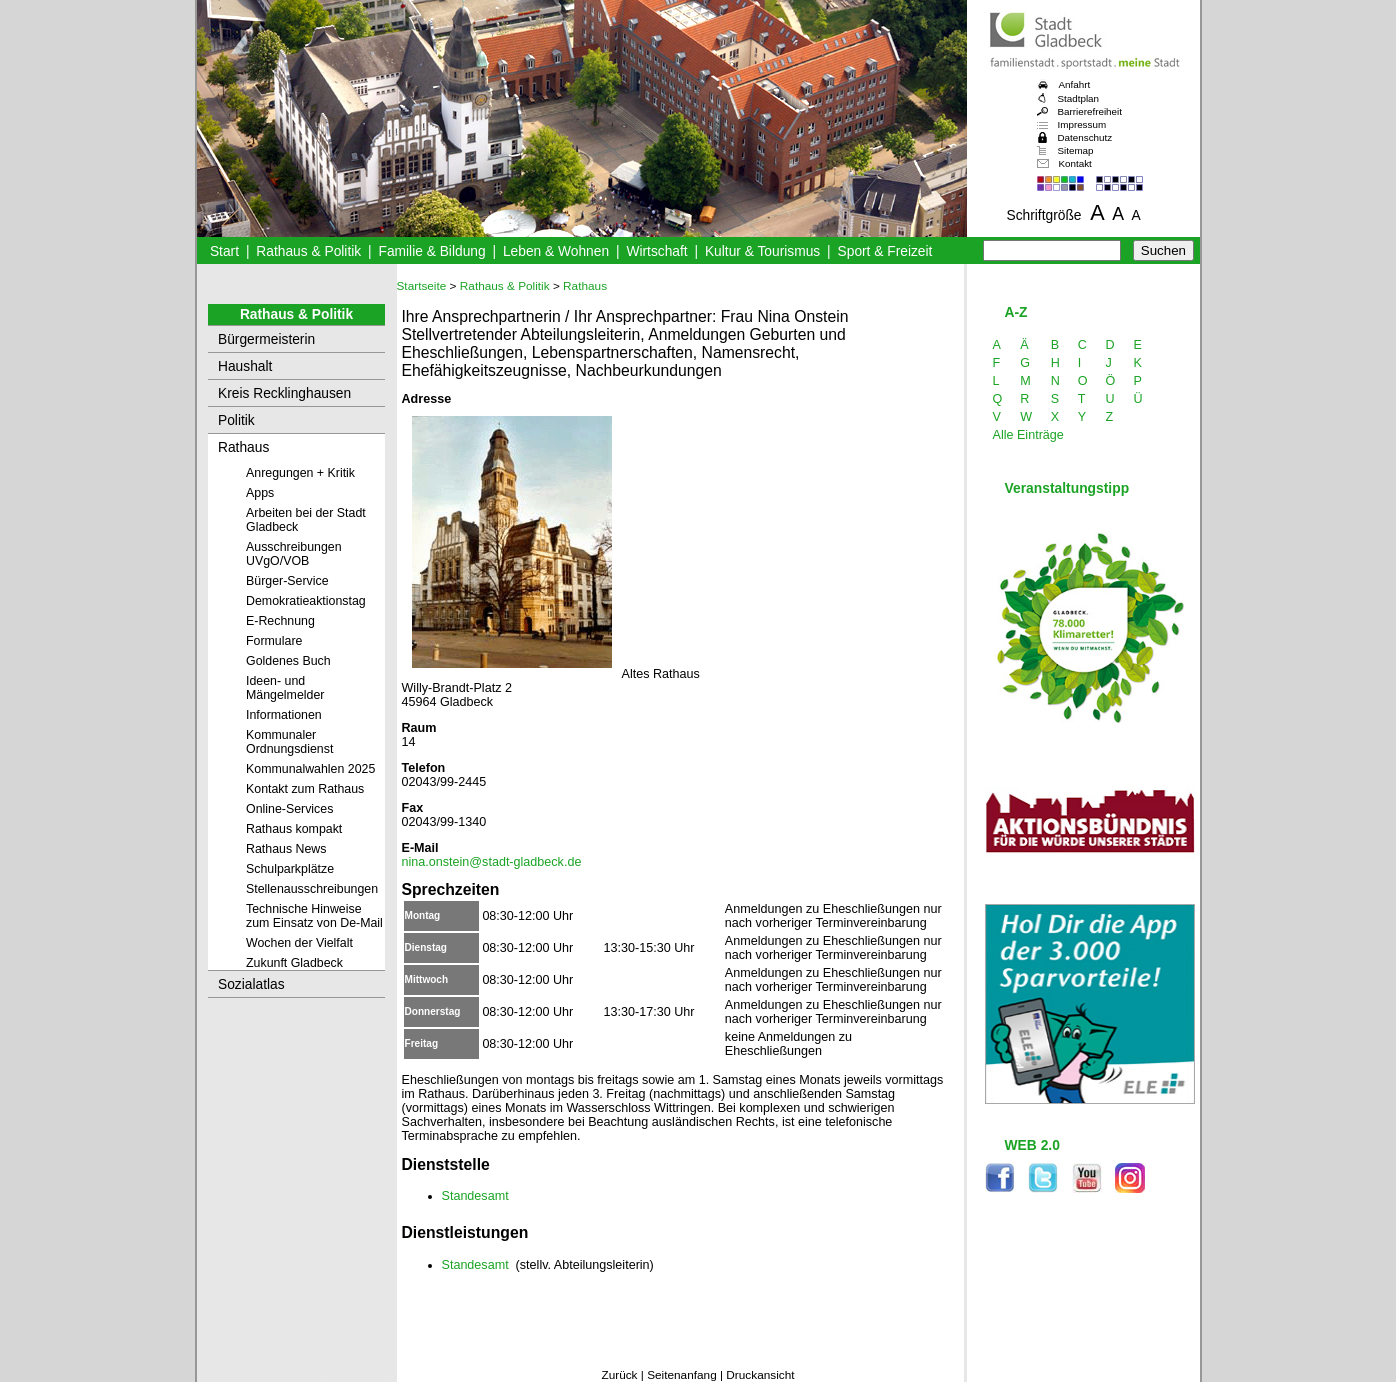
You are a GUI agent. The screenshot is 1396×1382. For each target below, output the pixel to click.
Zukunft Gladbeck (294, 963)
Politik (236, 420)
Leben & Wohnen (556, 251)
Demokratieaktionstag (306, 601)
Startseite (422, 286)
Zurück (619, 1375)
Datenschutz (1085, 137)
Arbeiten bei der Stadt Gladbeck (306, 520)
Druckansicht (760, 1375)
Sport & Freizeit (885, 251)
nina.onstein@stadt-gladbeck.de (492, 862)
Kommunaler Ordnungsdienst (289, 742)
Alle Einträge (1028, 435)
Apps (260, 493)
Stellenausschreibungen (312, 889)
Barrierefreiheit (1090, 111)
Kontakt (1075, 163)
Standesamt (475, 1196)
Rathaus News (286, 849)
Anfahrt (1075, 84)
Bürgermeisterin (266, 339)
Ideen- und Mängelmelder (285, 688)
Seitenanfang (682, 1375)
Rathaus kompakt (294, 829)
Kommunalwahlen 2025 (310, 769)
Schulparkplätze (290, 869)
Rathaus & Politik (308, 251)
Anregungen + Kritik (300, 473)
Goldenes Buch (288, 661)
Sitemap (1076, 150)
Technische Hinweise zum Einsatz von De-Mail (314, 916)
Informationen (284, 715)
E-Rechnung (280, 621)
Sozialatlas (251, 984)
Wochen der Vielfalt (299, 943)
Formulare (274, 641)
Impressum (1082, 124)
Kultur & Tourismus (762, 251)
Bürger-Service (287, 581)
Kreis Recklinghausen (284, 393)
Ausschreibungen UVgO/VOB (294, 554)
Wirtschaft (656, 251)
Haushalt (245, 366)
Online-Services (289, 809)
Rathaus (243, 447)
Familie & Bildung (432, 251)
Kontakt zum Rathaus (305, 789)
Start (224, 251)
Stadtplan (1079, 98)
